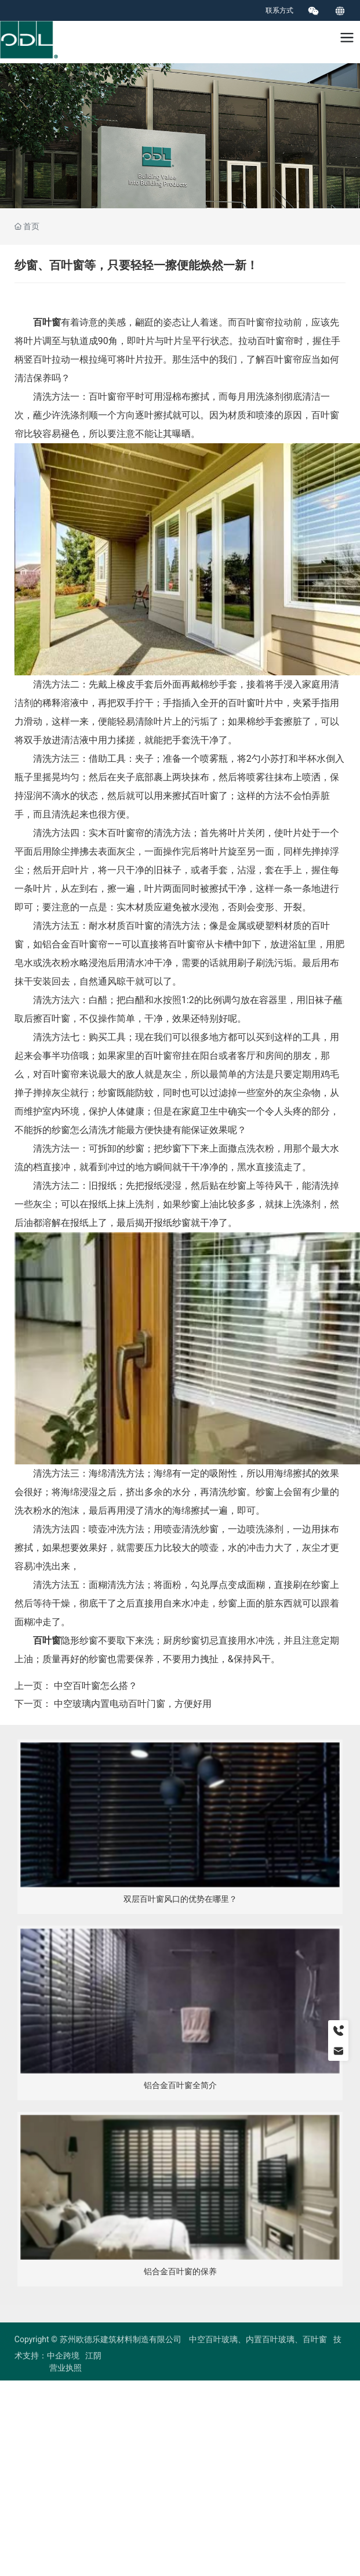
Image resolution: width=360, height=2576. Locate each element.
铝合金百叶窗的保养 (180, 2271)
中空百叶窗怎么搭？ (95, 1685)
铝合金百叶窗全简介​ (180, 2085)
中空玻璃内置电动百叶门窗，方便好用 (133, 1703)
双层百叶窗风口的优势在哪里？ (180, 1899)
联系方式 (279, 10)
